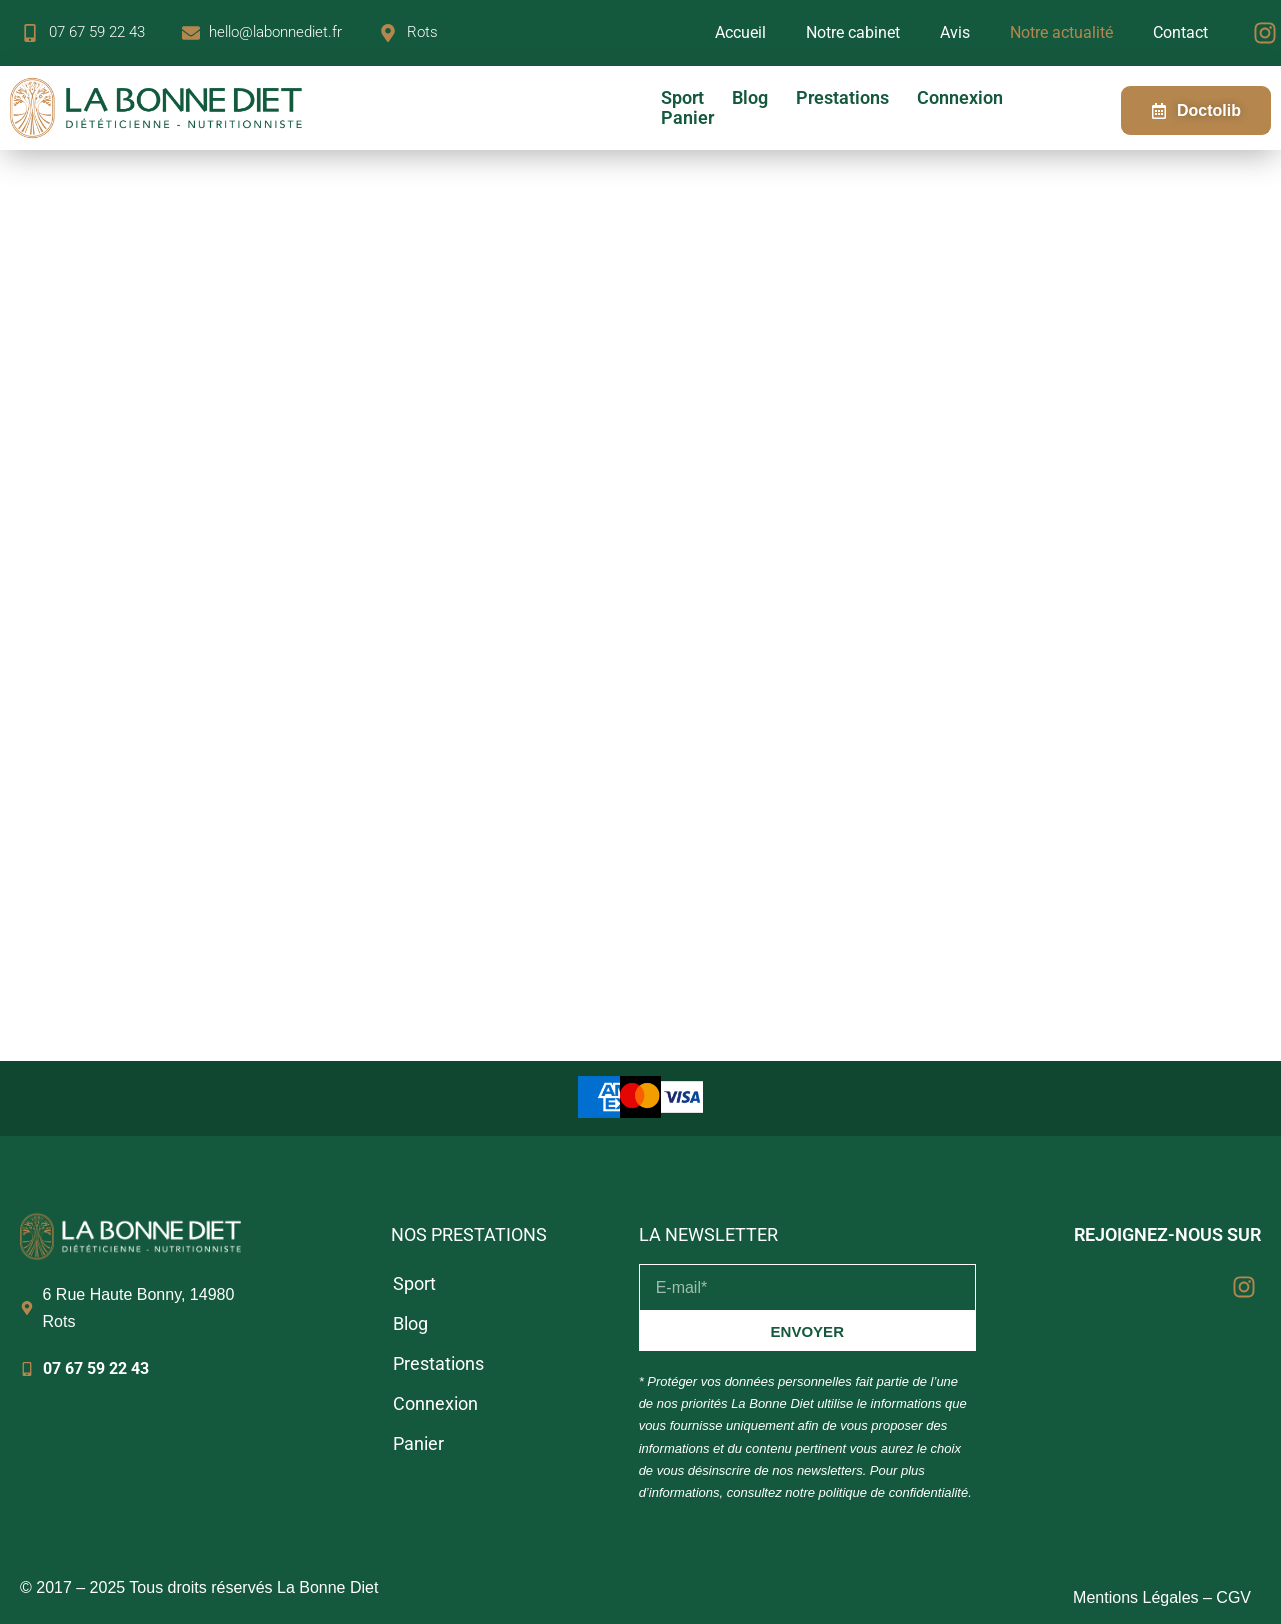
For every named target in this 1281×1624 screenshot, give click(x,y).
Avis (955, 32)
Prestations (842, 98)
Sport (682, 98)
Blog (750, 98)
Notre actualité (1061, 32)
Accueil (740, 32)
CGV (1233, 1597)
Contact (1180, 32)
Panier (687, 118)
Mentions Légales (1135, 1597)
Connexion (960, 98)
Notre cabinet (853, 32)
